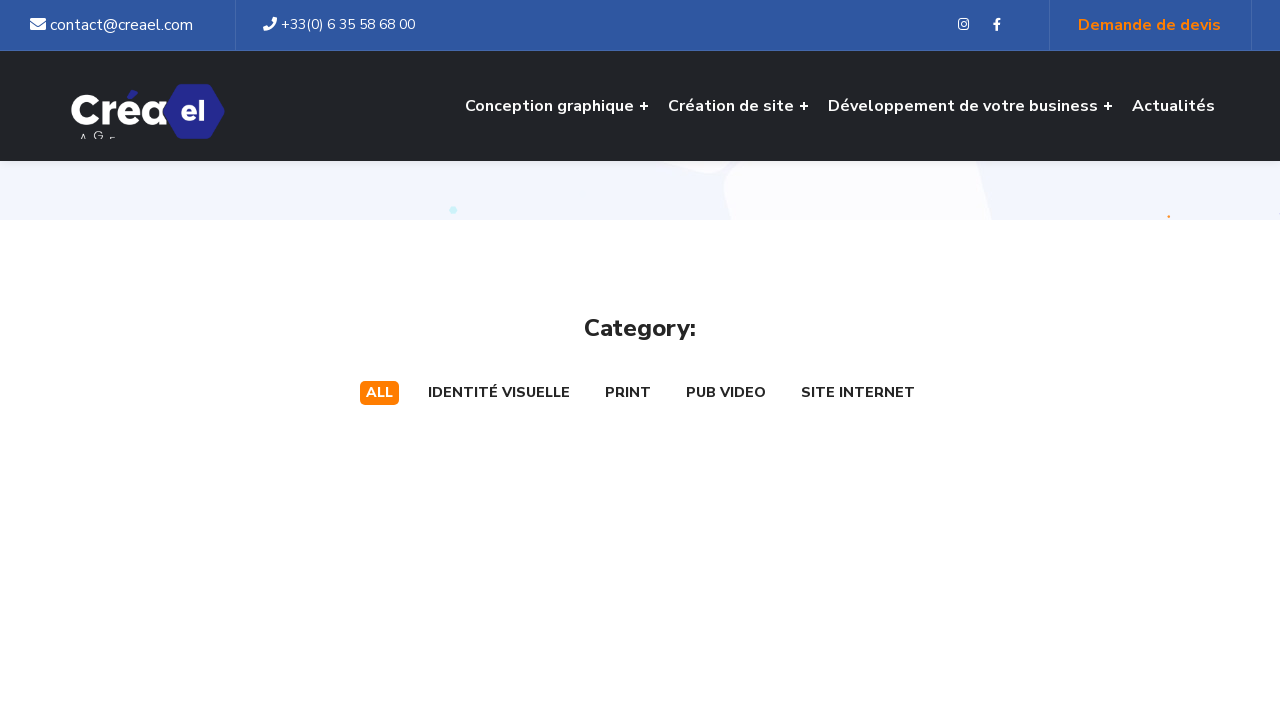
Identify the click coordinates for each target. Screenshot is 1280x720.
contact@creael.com (111, 25)
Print (628, 392)
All (379, 392)
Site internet (858, 392)
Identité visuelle (499, 392)
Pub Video (726, 392)
